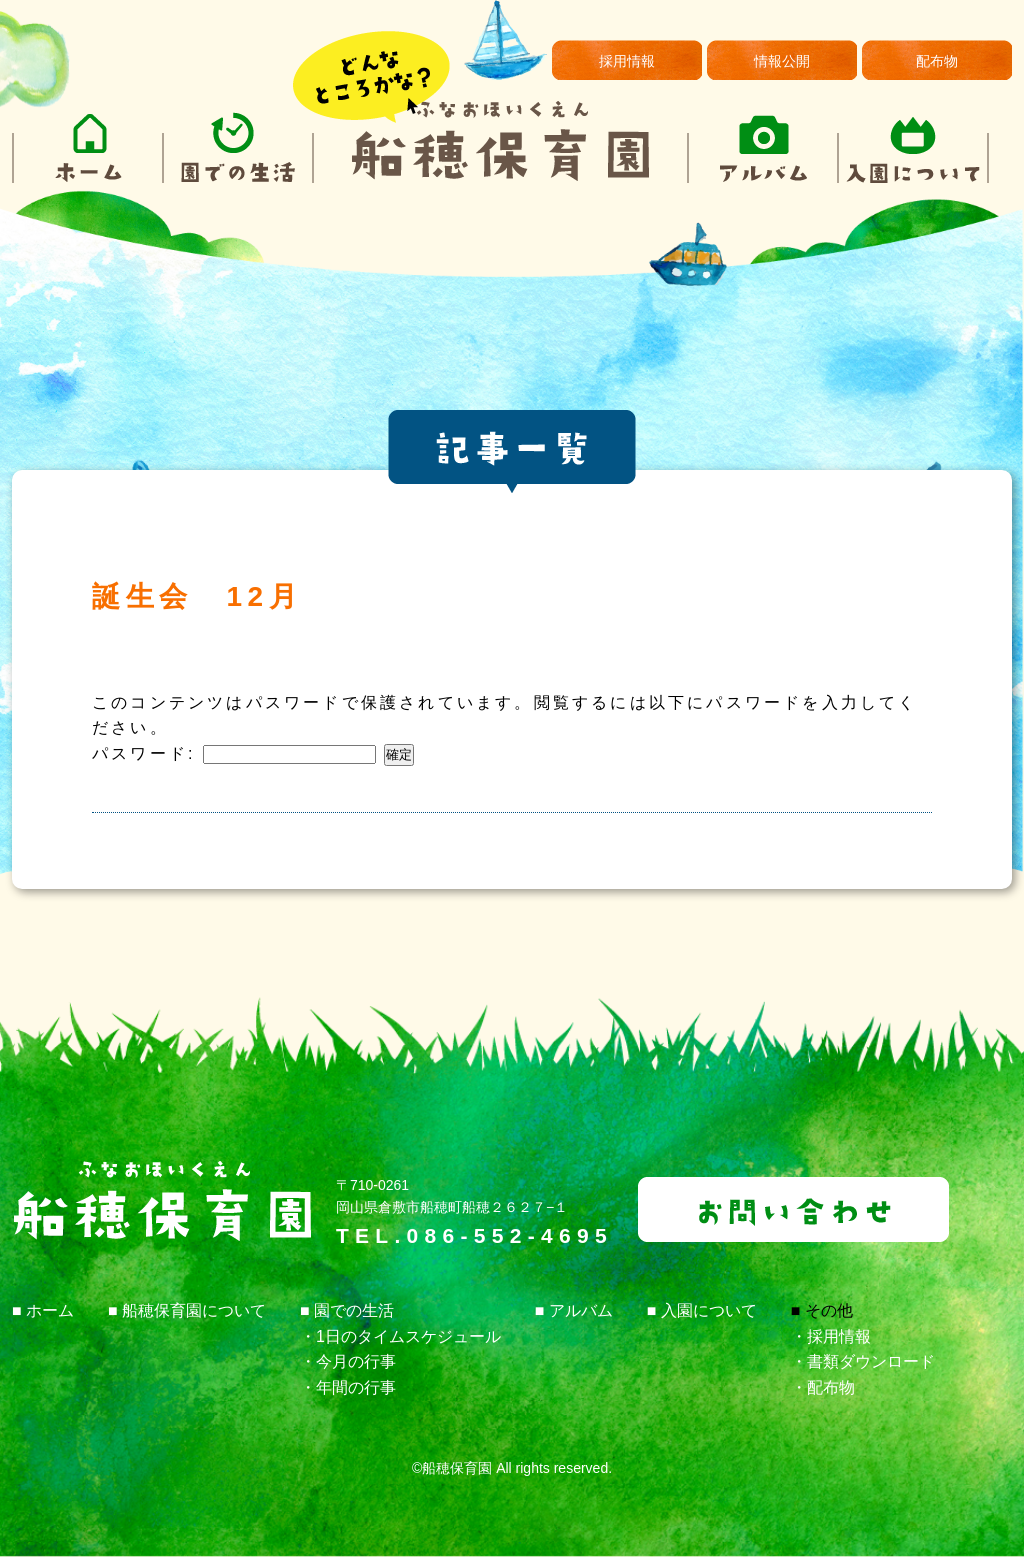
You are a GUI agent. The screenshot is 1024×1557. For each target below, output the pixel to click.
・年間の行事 (348, 1387)
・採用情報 (831, 1336)
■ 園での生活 (347, 1310)
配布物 (937, 61)
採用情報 (627, 61)
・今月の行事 (348, 1361)
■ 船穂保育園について (187, 1310)
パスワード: (234, 753)
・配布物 (823, 1387)
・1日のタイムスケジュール (400, 1336)
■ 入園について (702, 1310)
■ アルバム (574, 1310)
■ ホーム (43, 1310)
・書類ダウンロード (863, 1361)
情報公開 (782, 61)
